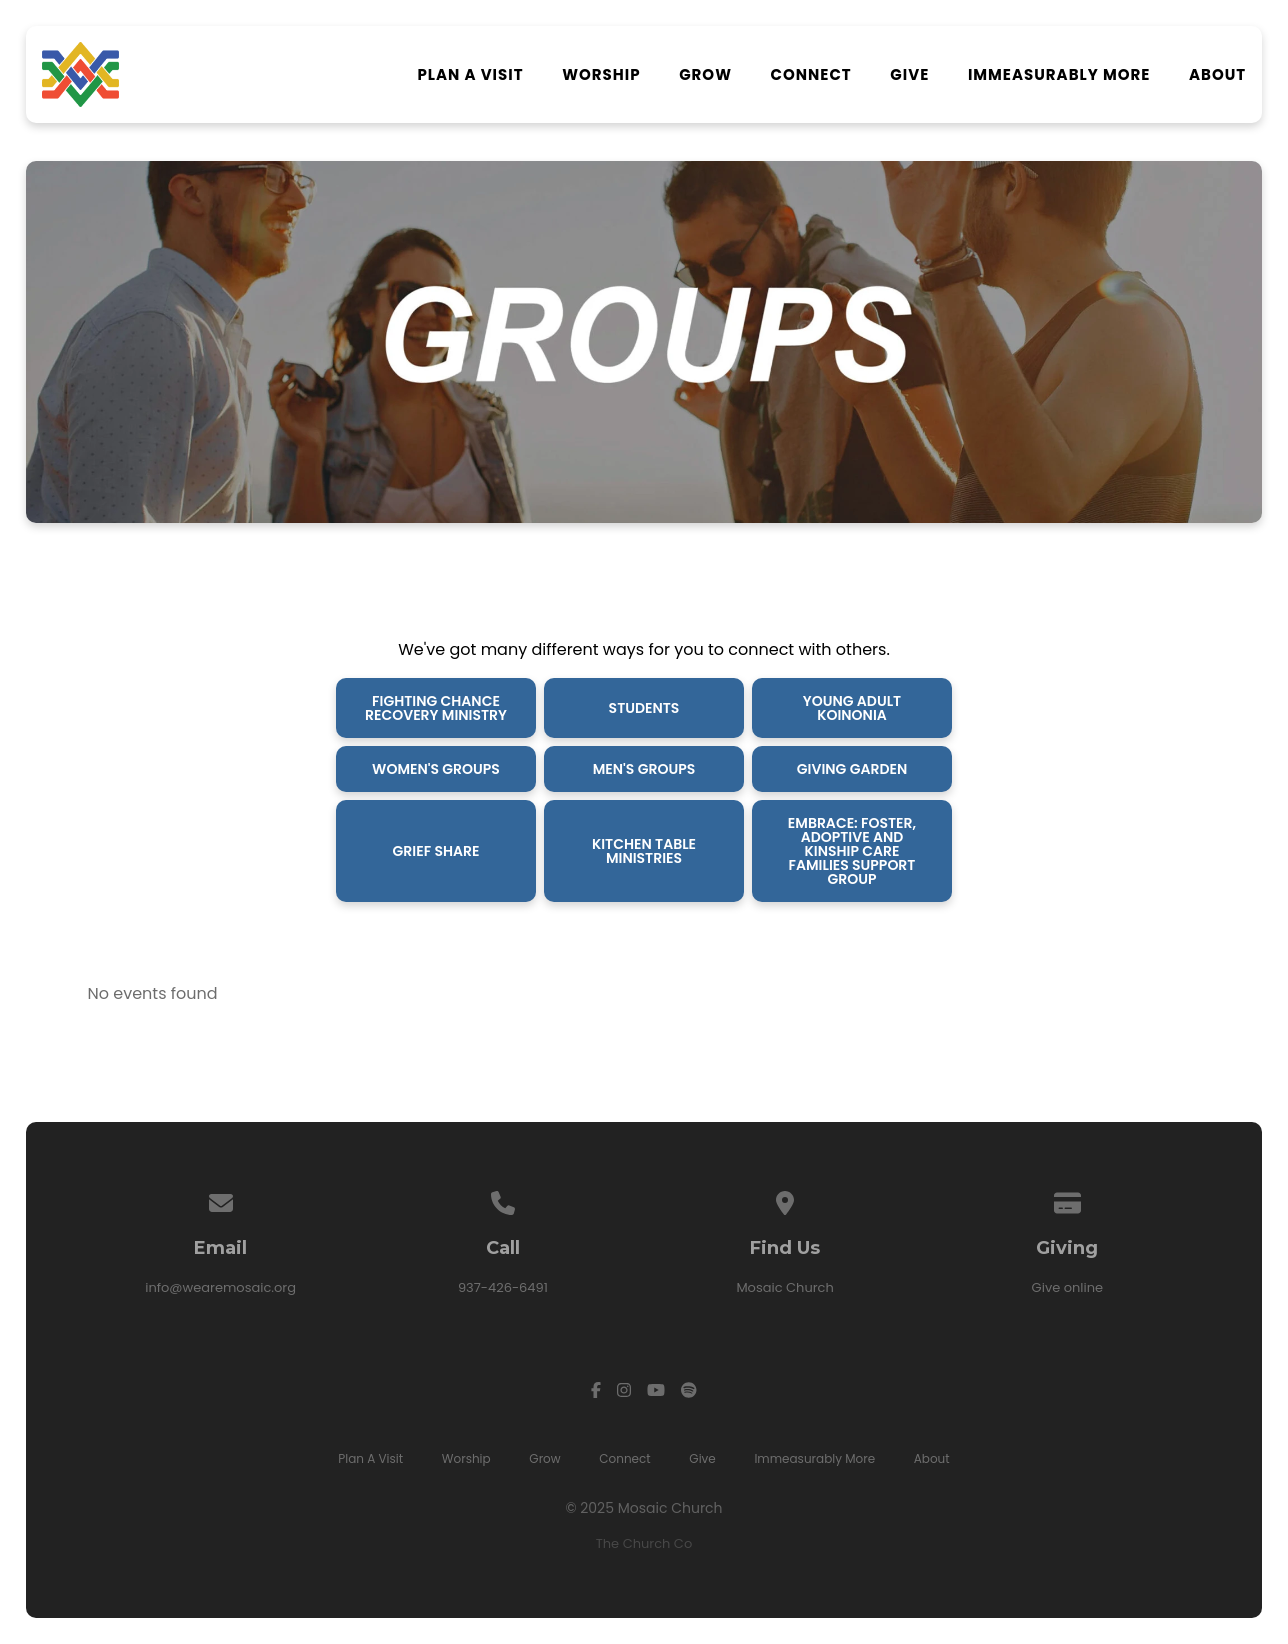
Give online (1068, 1287)
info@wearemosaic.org (220, 1287)
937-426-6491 (503, 1287)
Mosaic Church (784, 1287)
